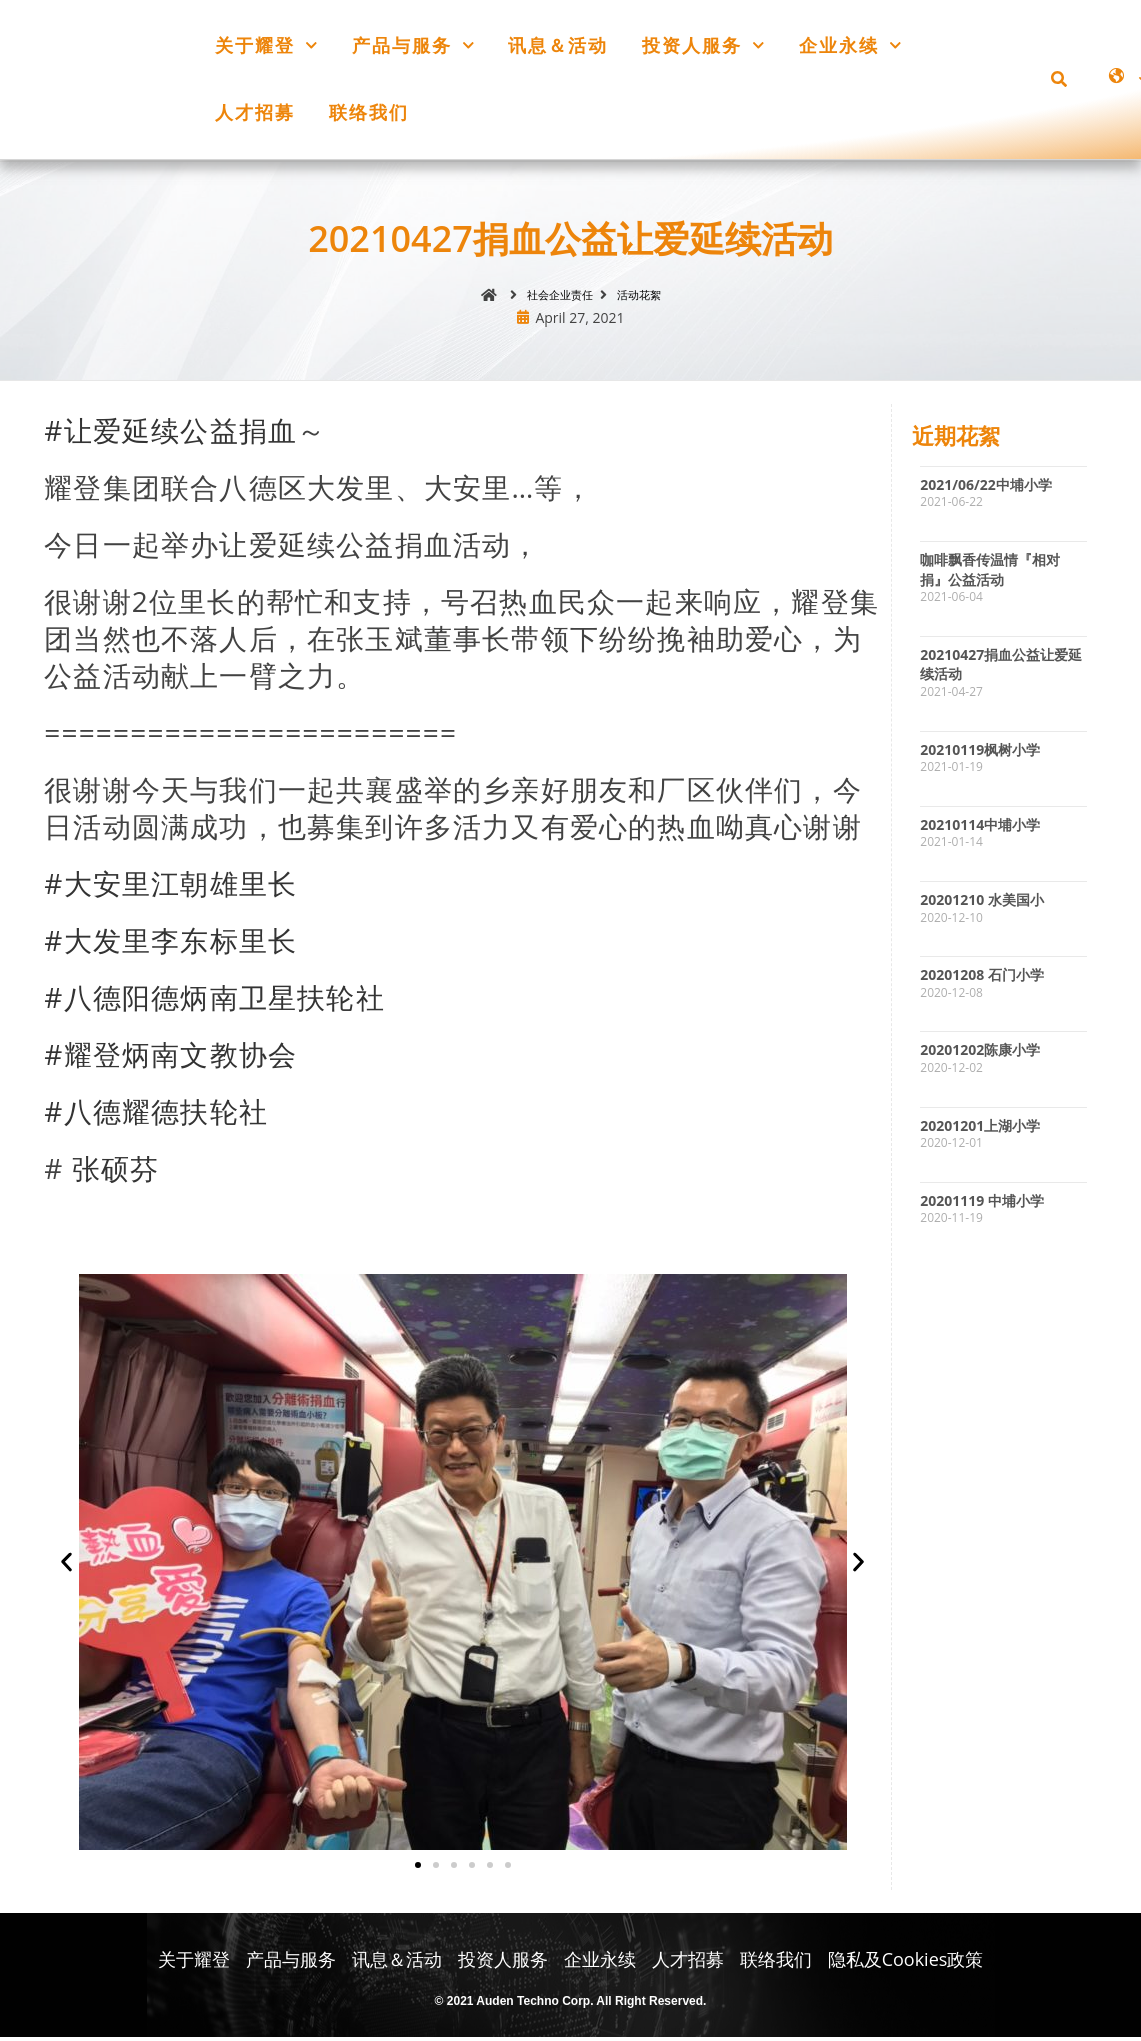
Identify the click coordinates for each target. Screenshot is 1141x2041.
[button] (1059, 79)
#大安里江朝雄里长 (170, 887)
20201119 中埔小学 (982, 1204)
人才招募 (255, 112)
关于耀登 (266, 45)
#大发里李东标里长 (170, 944)
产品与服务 (413, 45)
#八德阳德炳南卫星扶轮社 (214, 1001)
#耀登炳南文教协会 (170, 1058)
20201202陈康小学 (980, 1054)
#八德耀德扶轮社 (156, 1115)
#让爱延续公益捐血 (170, 434)
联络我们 (369, 112)
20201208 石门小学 (982, 978)
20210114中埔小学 (980, 828)
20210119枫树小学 (980, 753)
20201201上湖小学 (980, 1129)
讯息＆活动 (558, 45)
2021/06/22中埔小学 (986, 488)
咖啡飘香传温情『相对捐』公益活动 (990, 573)
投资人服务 (703, 45)
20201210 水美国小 (982, 903)
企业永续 (850, 45)
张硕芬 (116, 1172)
